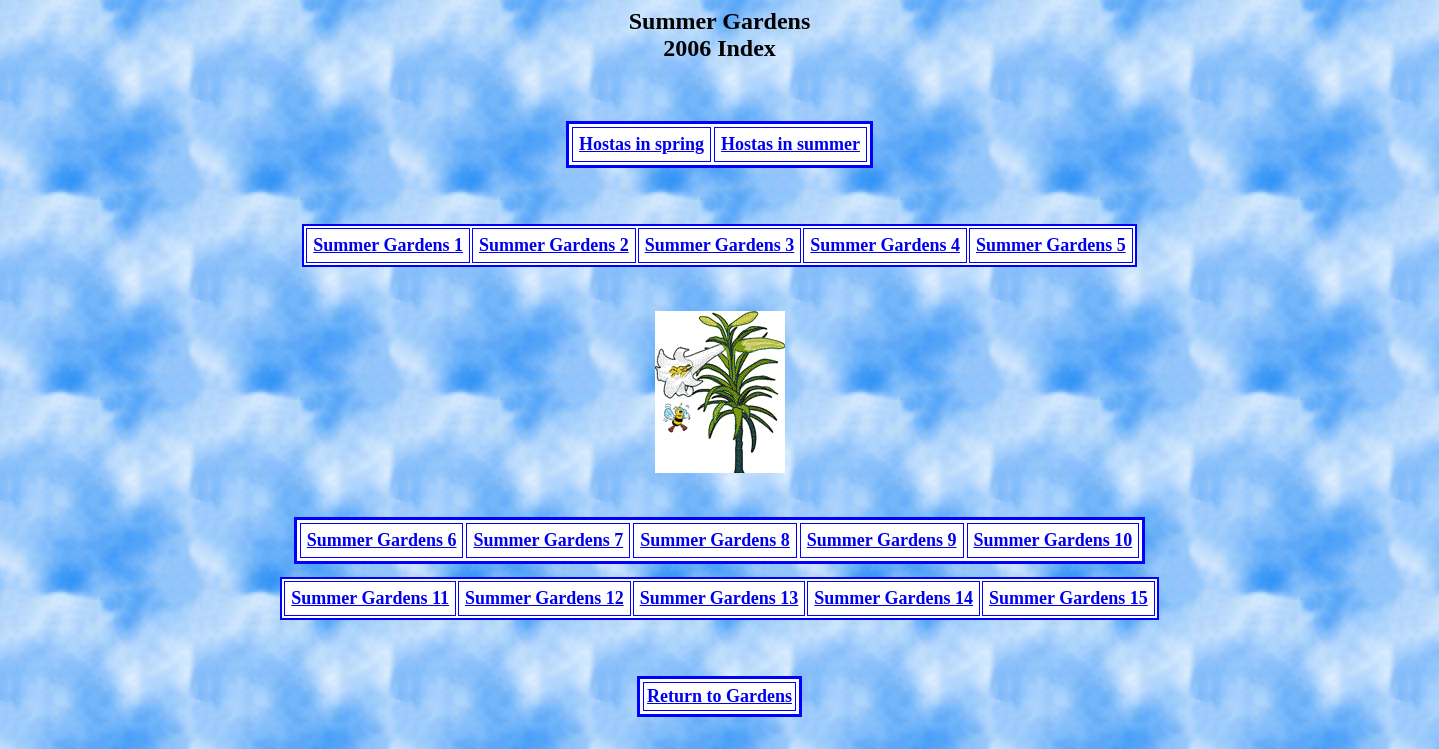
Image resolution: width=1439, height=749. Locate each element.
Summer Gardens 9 (882, 558)
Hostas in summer (790, 150)
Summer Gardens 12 (544, 616)
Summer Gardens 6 (382, 558)
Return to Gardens (719, 720)
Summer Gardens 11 (370, 616)
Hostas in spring (641, 150)
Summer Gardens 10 (1053, 558)
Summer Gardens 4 (885, 257)
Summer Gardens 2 (554, 257)
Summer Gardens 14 (893, 616)
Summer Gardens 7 (548, 558)
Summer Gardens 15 (1068, 616)
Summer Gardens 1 (388, 257)
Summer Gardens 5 (1051, 257)
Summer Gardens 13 (719, 616)
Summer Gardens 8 (715, 558)
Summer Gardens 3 (720, 257)
